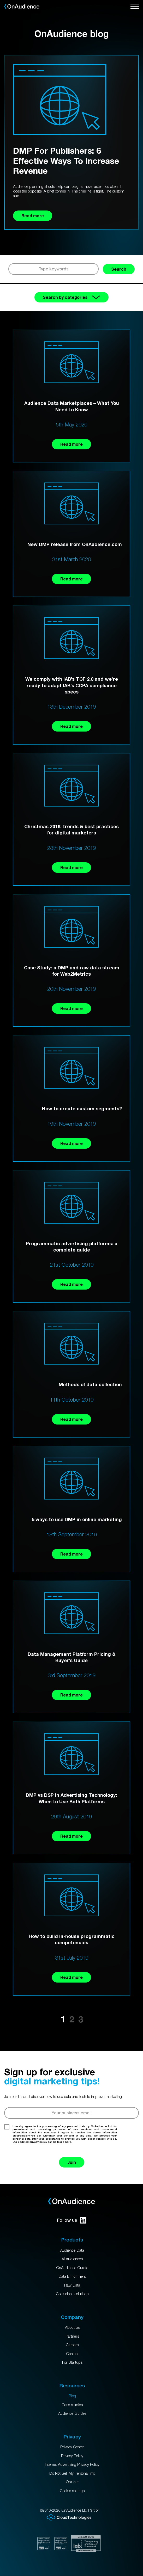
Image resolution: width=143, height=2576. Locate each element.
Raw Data (72, 2285)
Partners (72, 2336)
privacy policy (38, 2141)
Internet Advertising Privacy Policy (72, 2464)
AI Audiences (72, 2258)
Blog (72, 2395)
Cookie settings (72, 2490)
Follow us (71, 2220)
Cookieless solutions (72, 2293)
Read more (71, 444)
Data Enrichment (72, 2276)
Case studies (72, 2404)
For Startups (72, 2362)
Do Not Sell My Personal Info (72, 2473)
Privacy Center (72, 2446)
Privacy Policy (72, 2455)
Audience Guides (72, 2413)
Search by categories (71, 297)
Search (118, 269)
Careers (72, 2344)
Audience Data (72, 2250)
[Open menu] (134, 6)
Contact (72, 2353)
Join (71, 2162)
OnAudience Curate (72, 2267)
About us (72, 2327)
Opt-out (72, 2481)
